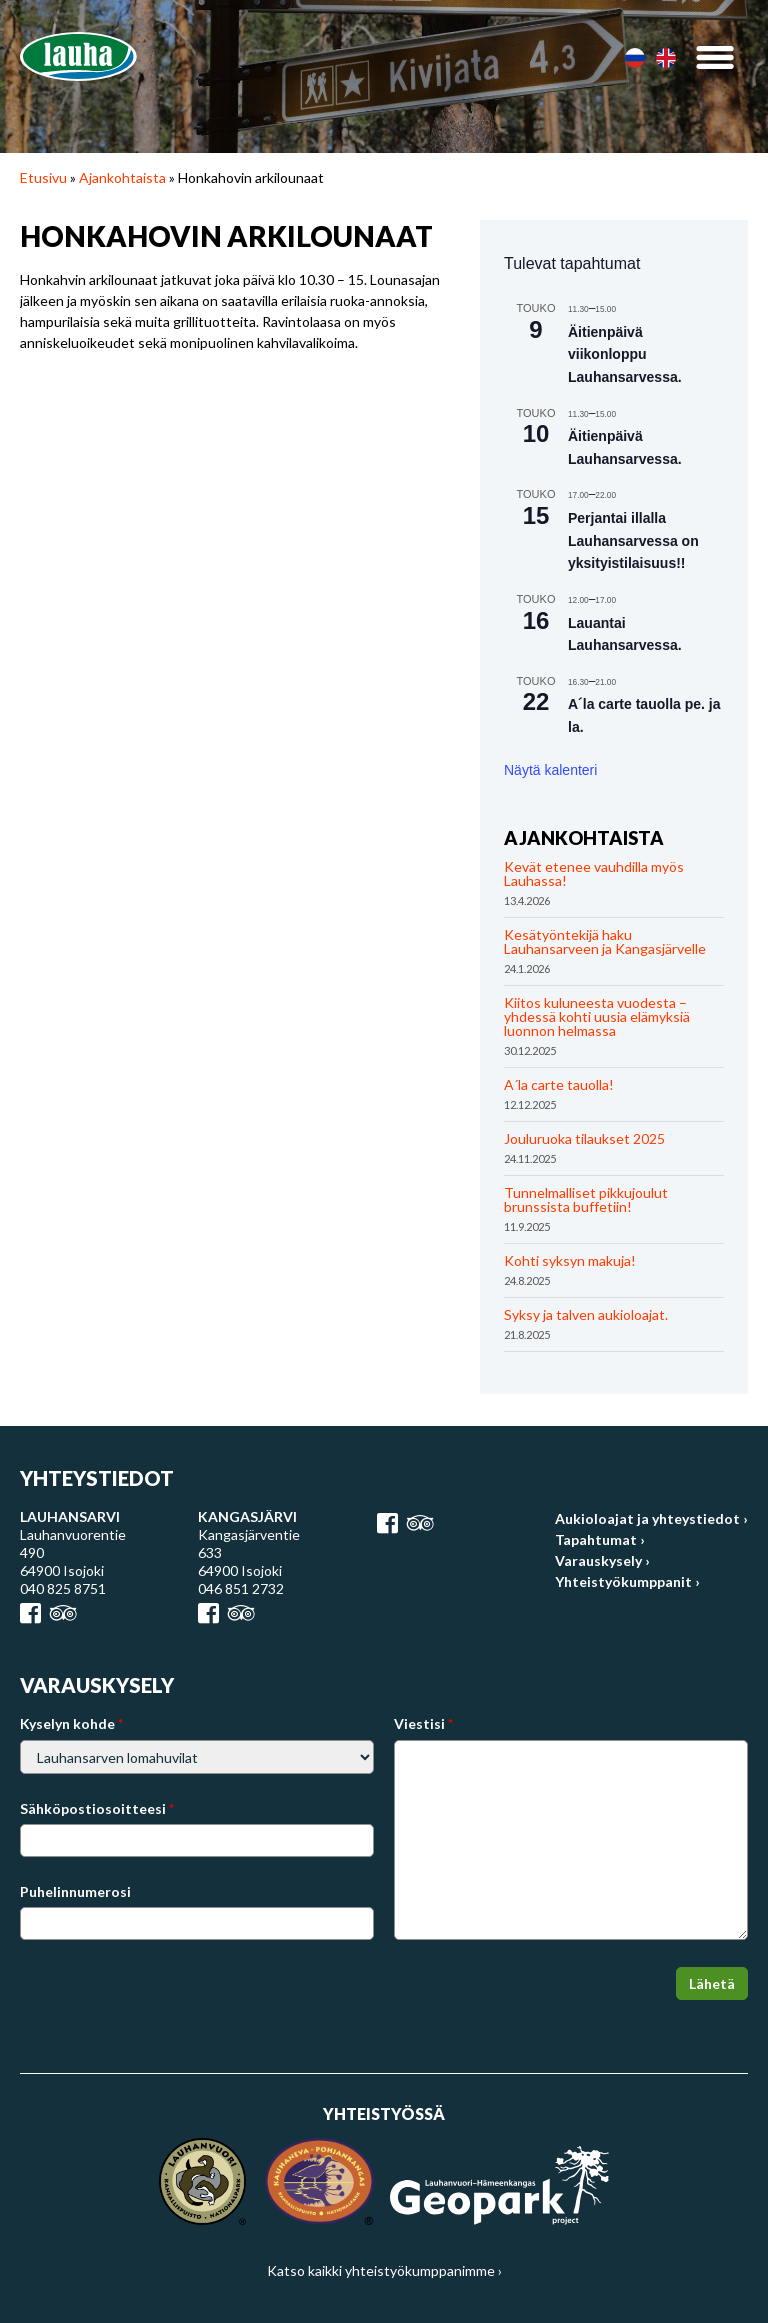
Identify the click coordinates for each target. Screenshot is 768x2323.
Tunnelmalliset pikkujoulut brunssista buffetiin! (586, 1199)
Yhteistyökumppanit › (627, 1581)
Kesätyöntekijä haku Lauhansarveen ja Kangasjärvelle (605, 941)
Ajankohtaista (122, 177)
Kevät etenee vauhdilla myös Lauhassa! (594, 873)
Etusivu (43, 177)
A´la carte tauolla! (559, 1084)
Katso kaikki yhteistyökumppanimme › (384, 2270)
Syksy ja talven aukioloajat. (586, 1314)
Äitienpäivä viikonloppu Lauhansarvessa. (625, 354)
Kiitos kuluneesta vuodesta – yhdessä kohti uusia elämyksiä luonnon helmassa (597, 1016)
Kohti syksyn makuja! (570, 1260)
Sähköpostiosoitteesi (97, 1808)
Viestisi (423, 1723)
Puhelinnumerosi (75, 1891)
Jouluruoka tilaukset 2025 (584, 1138)
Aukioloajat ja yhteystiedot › (651, 1518)
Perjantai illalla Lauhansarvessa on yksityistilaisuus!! (633, 540)
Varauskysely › (602, 1560)
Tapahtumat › (600, 1539)
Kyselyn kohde (71, 1723)
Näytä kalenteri (550, 770)
